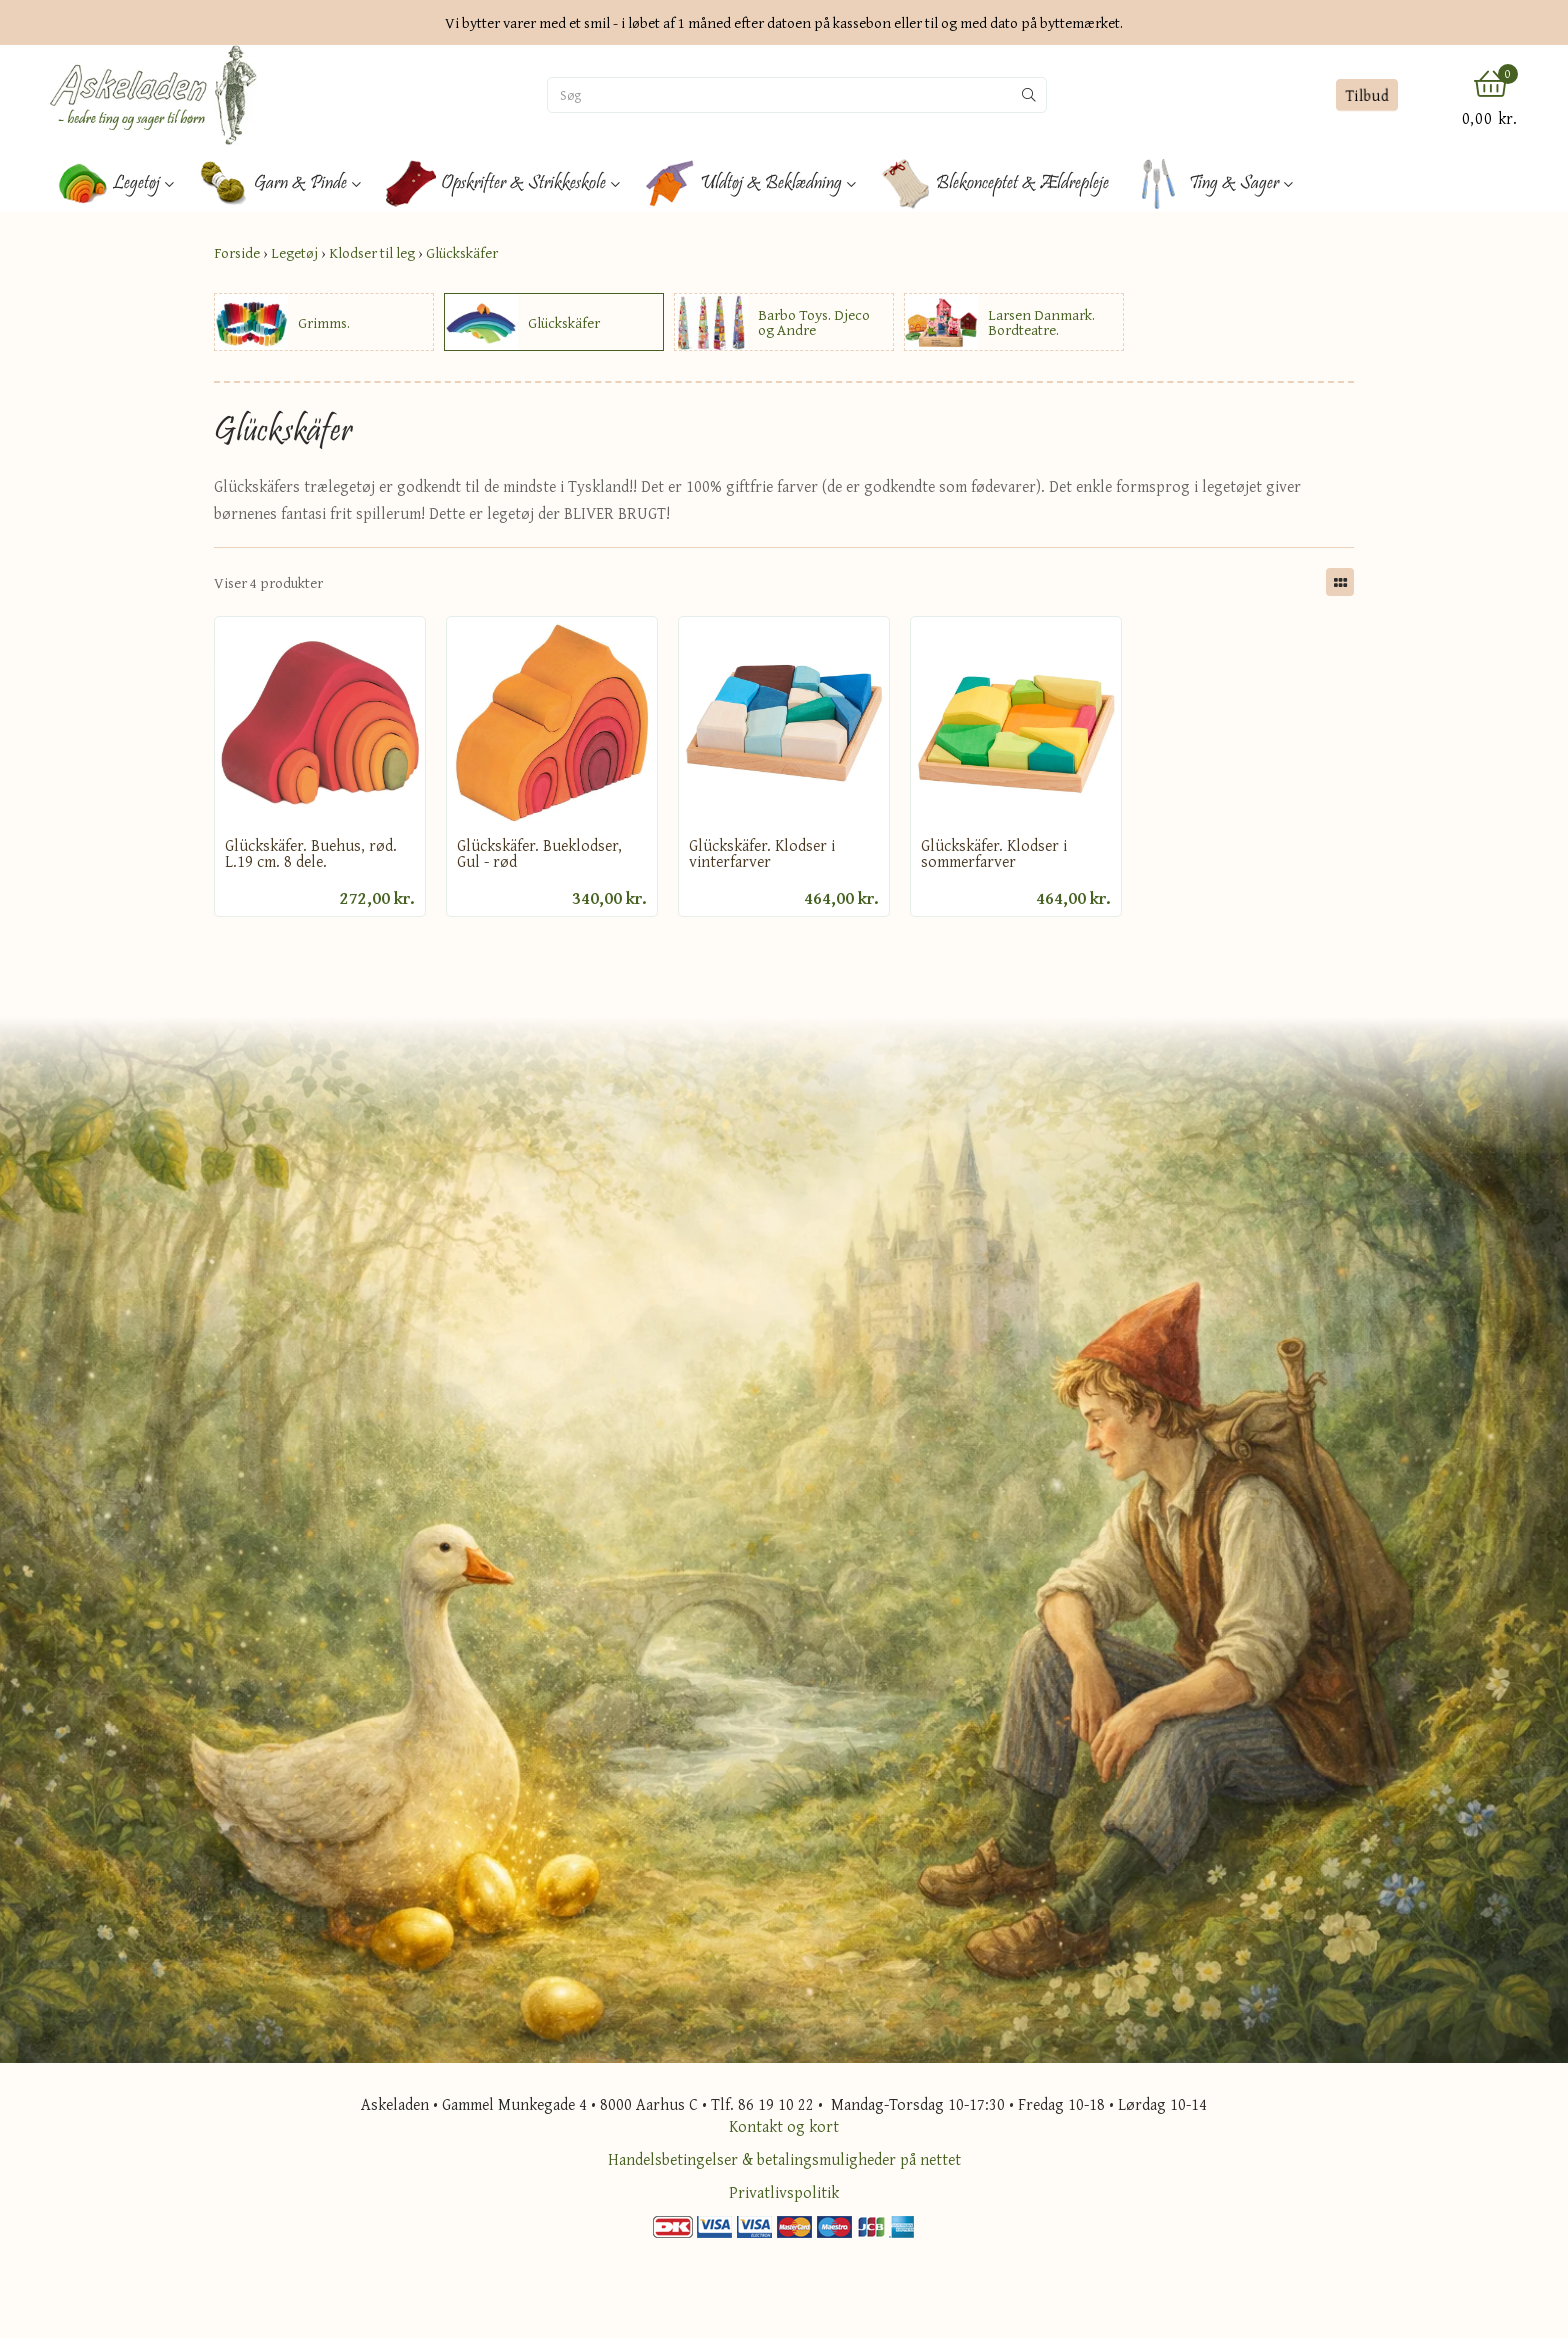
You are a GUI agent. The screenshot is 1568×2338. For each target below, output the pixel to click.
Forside (237, 252)
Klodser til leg (372, 252)
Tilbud (1366, 95)
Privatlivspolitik (784, 2192)
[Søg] (780, 95)
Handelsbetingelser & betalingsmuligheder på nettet (784, 2159)
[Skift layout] (1340, 582)
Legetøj (294, 252)
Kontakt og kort (784, 2126)
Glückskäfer (462, 252)
